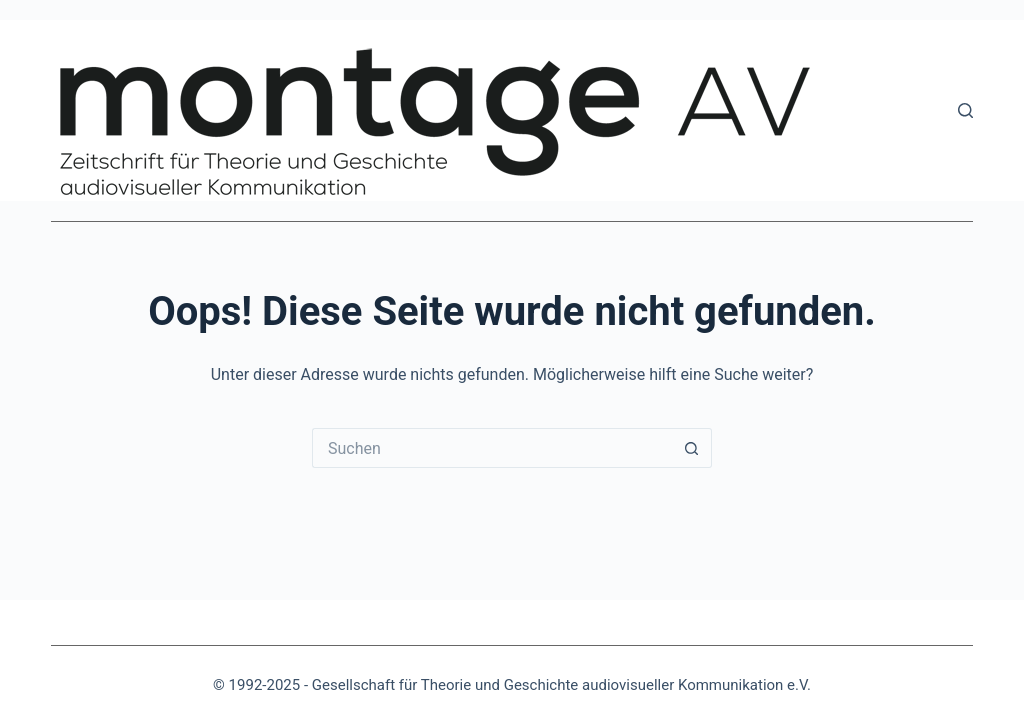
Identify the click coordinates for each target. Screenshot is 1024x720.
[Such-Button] (692, 448)
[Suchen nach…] (492, 448)
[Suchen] (965, 110)
